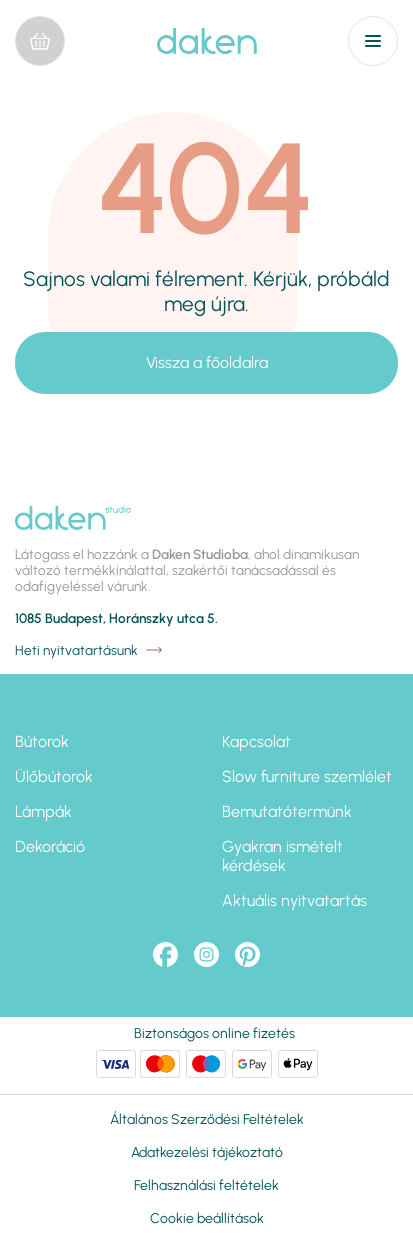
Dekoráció (50, 846)
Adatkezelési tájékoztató (207, 1152)
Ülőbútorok (54, 776)
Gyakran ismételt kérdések (282, 856)
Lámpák (43, 811)
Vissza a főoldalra (207, 362)
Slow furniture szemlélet (307, 776)
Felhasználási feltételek (206, 1185)
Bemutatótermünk (287, 811)
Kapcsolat (256, 741)
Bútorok (42, 741)
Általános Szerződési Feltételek (207, 1119)
